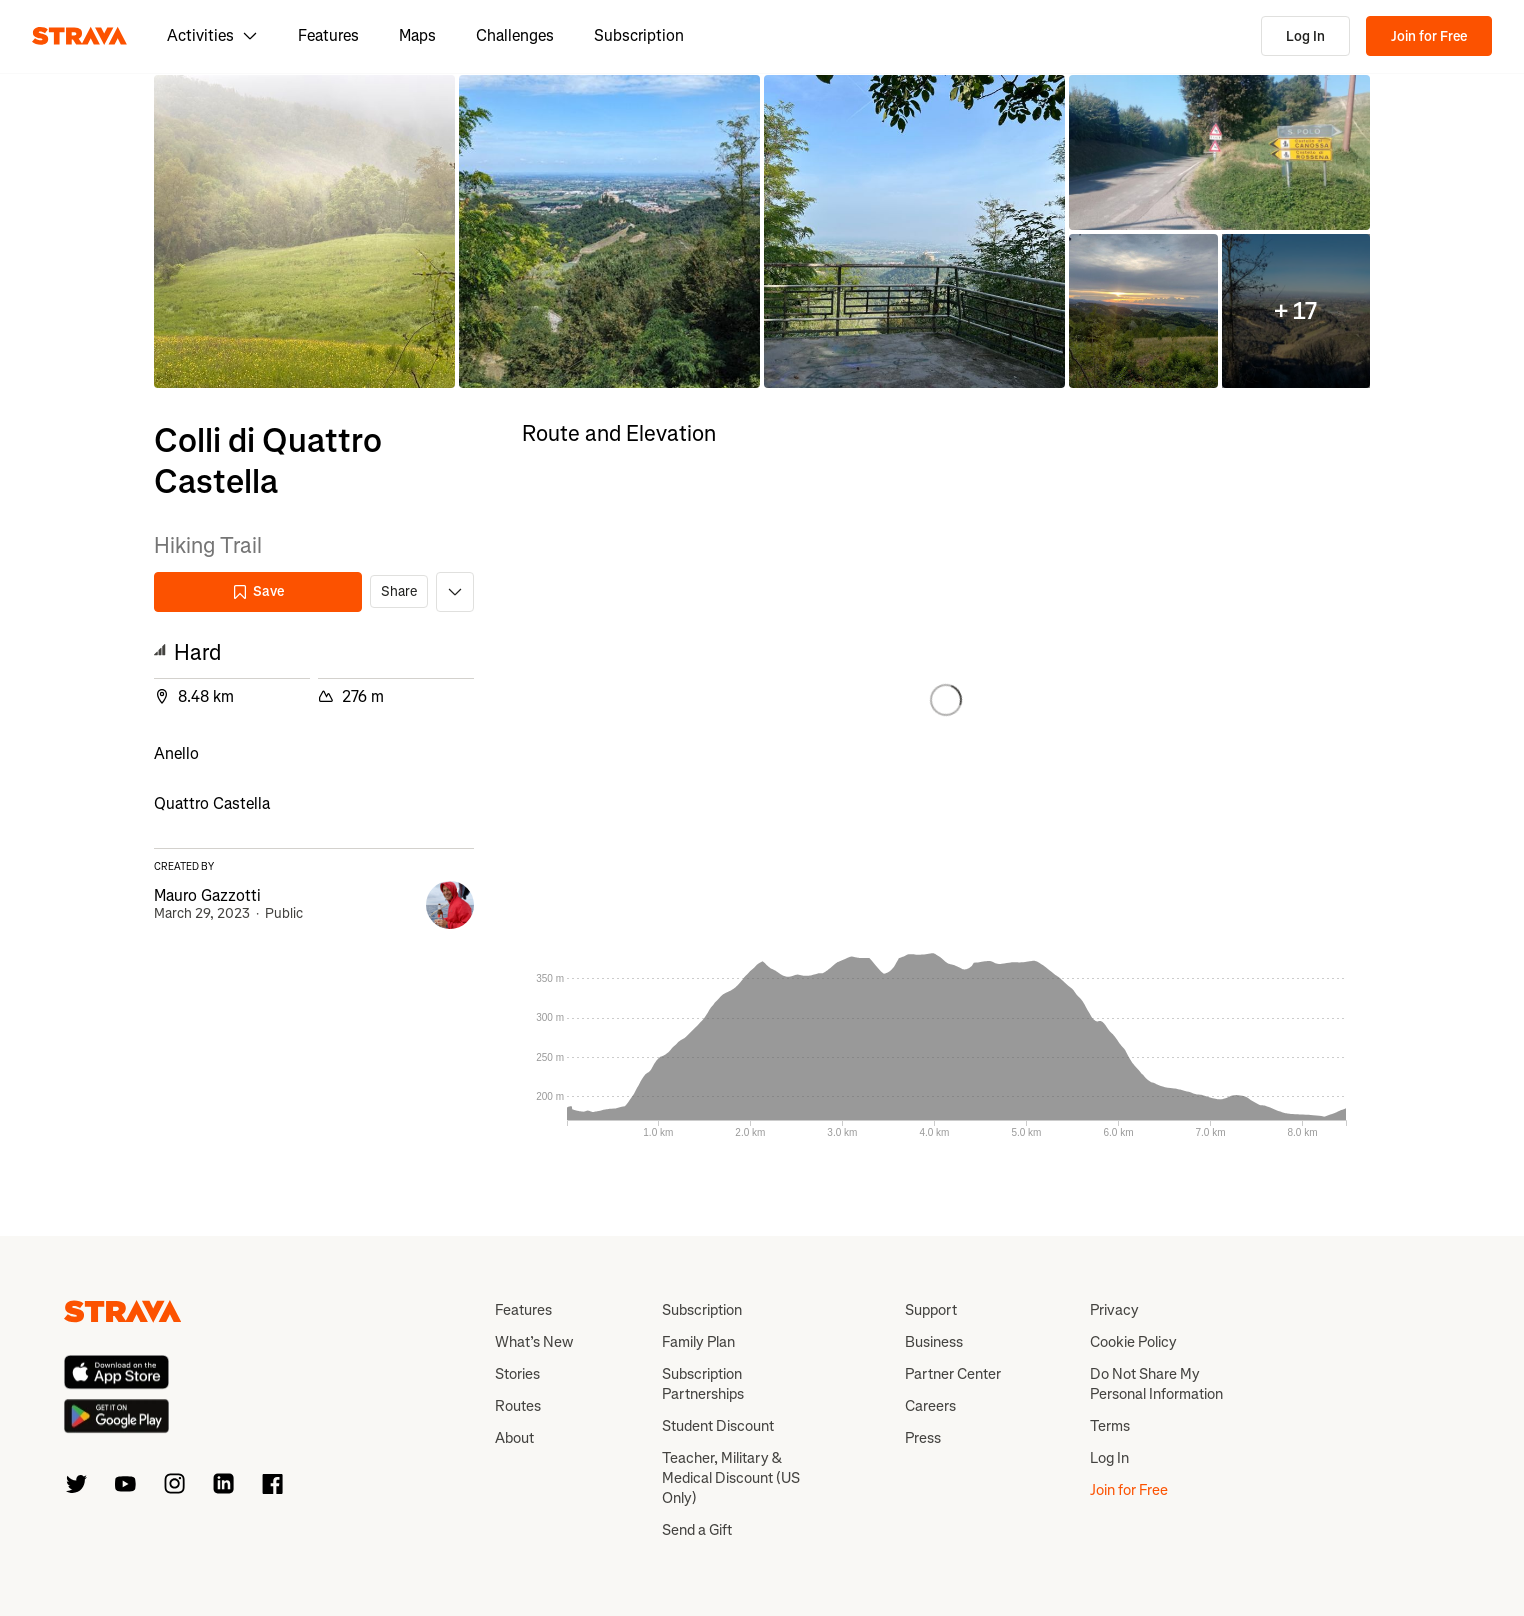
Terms (1110, 1426)
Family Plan (698, 1342)
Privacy (1114, 1310)
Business (934, 1342)
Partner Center (953, 1374)
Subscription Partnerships (703, 1384)
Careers (930, 1406)
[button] (304, 231)
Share (399, 591)
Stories (517, 1374)
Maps (417, 35)
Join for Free (1429, 36)
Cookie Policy (1133, 1342)
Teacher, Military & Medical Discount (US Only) (731, 1478)
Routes (518, 1406)
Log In (1305, 36)
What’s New (534, 1342)
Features (328, 35)
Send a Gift (697, 1530)
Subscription (639, 35)
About (514, 1438)
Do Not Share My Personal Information (1156, 1384)
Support (931, 1310)
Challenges (515, 35)
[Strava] (79, 36)
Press (923, 1438)
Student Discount (718, 1426)
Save (258, 591)
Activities (212, 35)
